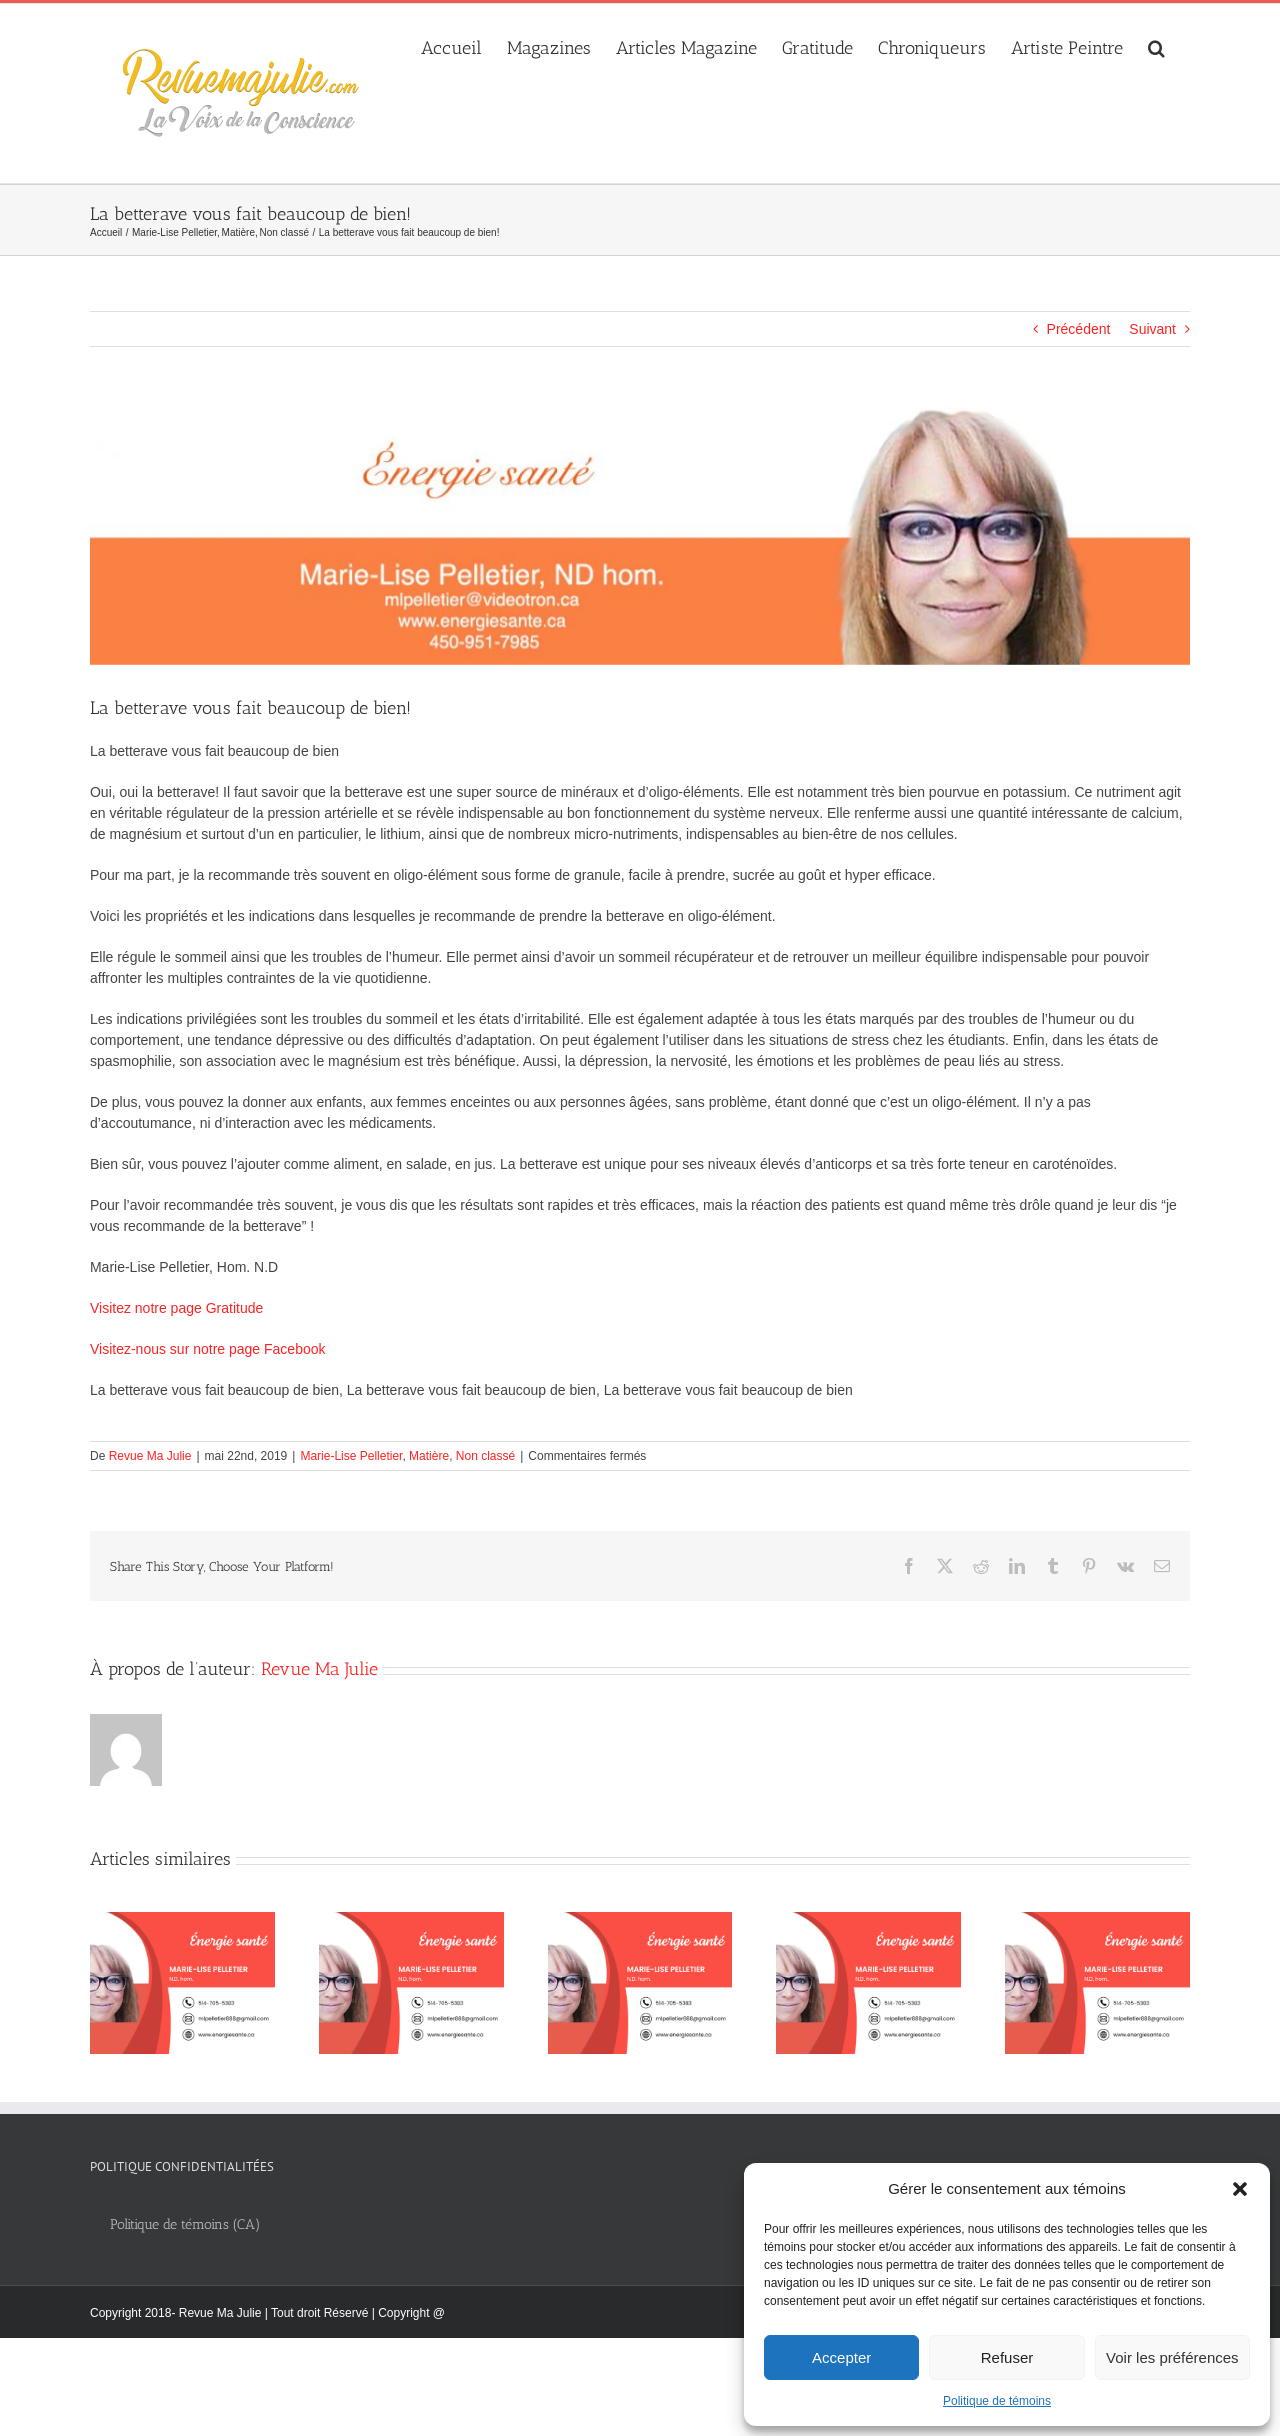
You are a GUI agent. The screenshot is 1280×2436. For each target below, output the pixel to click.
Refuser (1007, 2357)
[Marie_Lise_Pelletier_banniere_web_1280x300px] (640, 536)
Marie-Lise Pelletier (351, 1456)
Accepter (841, 2357)
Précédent (1079, 329)
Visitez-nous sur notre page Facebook (208, 1349)
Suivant (1152, 329)
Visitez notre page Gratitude (176, 1308)
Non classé (485, 1456)
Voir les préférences (1172, 2357)
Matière (429, 1456)
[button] (1240, 2189)
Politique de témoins (997, 2401)
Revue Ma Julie (150, 1456)
